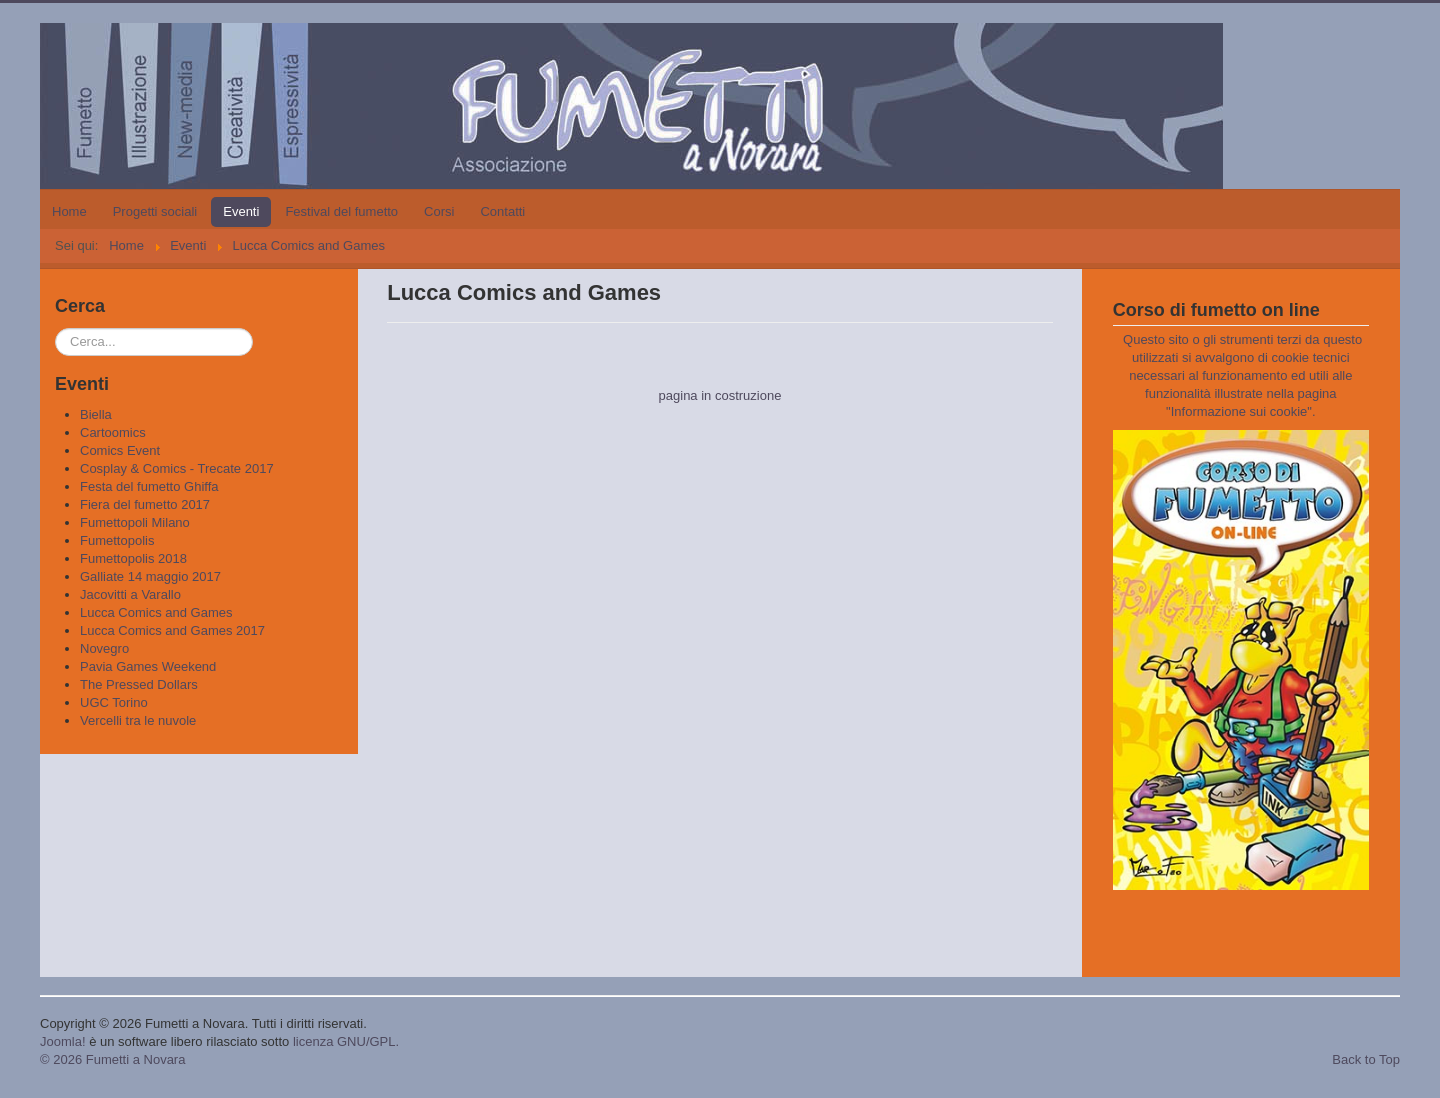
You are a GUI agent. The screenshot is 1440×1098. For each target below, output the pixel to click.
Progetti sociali (155, 211)
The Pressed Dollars (139, 684)
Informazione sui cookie (1239, 411)
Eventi (241, 211)
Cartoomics (113, 432)
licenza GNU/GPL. (346, 1041)
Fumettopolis (117, 540)
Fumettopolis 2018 (133, 558)
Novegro (104, 648)
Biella (96, 414)
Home (69, 211)
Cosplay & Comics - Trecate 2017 (177, 468)
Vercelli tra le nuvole (138, 720)
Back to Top (1366, 1059)
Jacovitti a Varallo (130, 594)
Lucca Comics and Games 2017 (172, 630)
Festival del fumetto (341, 211)
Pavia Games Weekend (148, 666)
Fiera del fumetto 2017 (145, 504)
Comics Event (120, 450)
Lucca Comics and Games (156, 612)
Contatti (502, 211)
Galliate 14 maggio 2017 (150, 576)
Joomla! (63, 1041)
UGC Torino (114, 702)
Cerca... (55, 328)
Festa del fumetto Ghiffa (149, 486)
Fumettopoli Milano (135, 522)
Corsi (439, 211)
